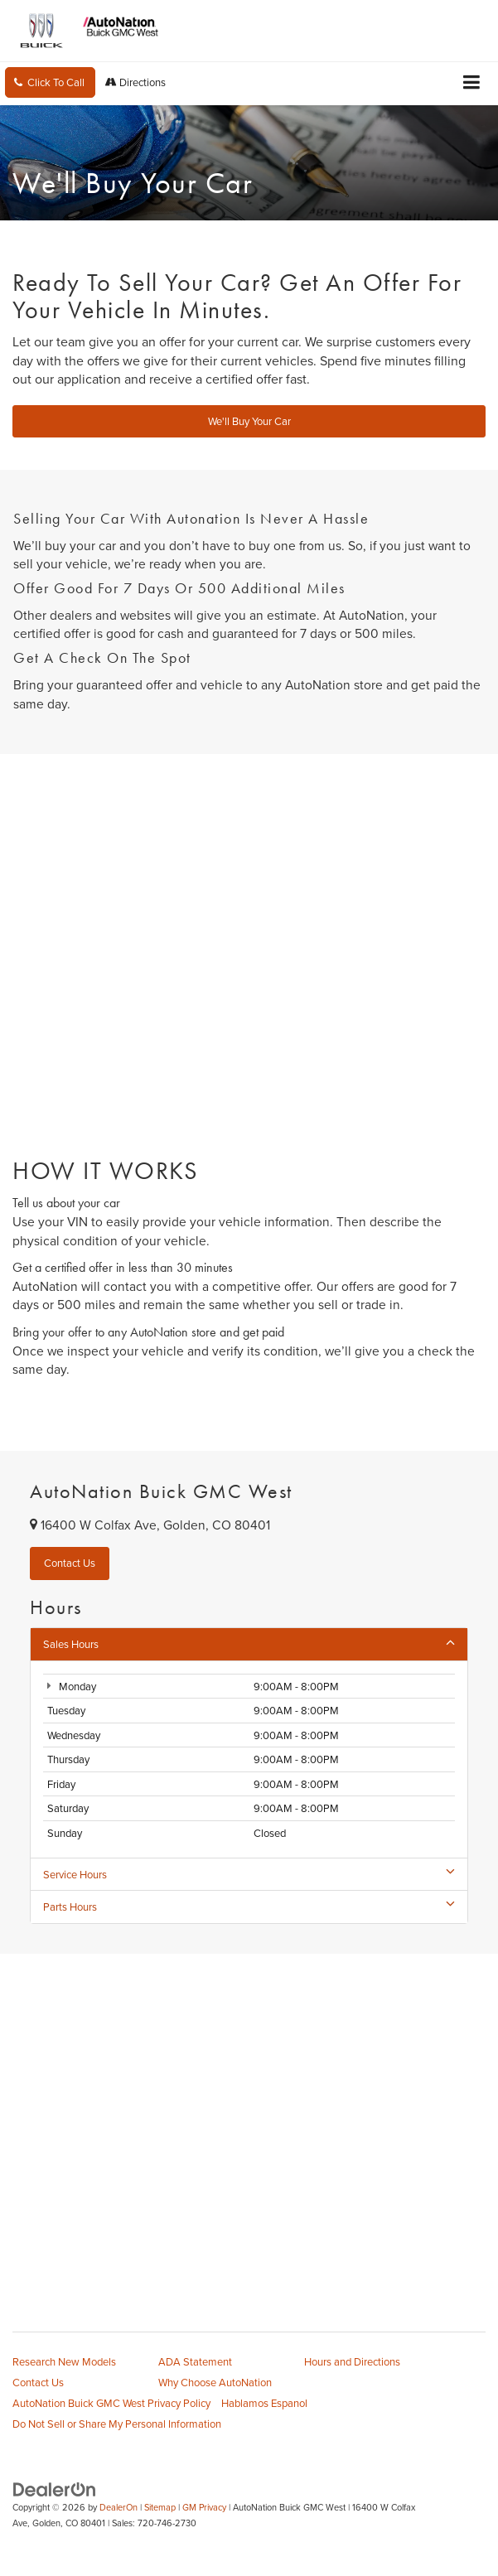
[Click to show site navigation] (472, 83)
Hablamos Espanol (264, 2402)
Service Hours (249, 1874)
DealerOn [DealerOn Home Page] (118, 2507)
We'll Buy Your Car (249, 420)
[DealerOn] (54, 2489)
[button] (50, 82)
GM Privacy (204, 2507)
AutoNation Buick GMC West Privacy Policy (111, 2402)
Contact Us (38, 2382)
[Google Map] (249, 2119)
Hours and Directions (352, 2361)
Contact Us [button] (69, 1562)
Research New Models (64, 2361)
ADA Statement (195, 2361)
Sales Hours (249, 1643)
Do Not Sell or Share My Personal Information (116, 2423)
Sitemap (160, 2507)
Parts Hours (249, 1906)
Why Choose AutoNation (215, 2382)
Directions (135, 82)
